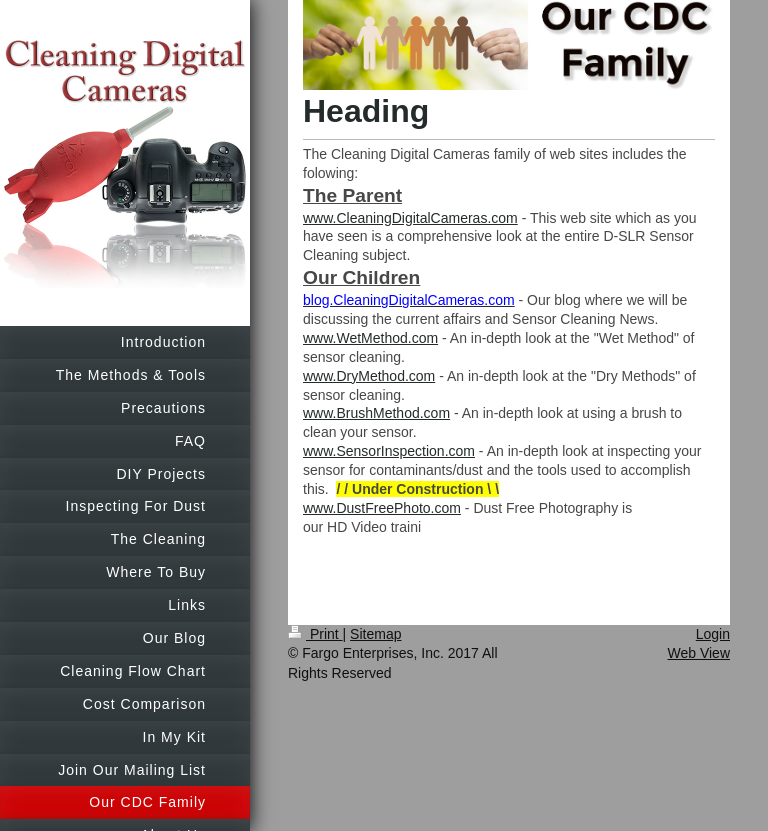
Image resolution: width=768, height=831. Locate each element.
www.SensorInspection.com (389, 451)
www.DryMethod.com (369, 376)
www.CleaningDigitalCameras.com (410, 218)
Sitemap (375, 634)
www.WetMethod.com (370, 338)
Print (315, 634)
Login (713, 634)
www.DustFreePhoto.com (382, 508)
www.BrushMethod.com (376, 413)
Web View (698, 653)
